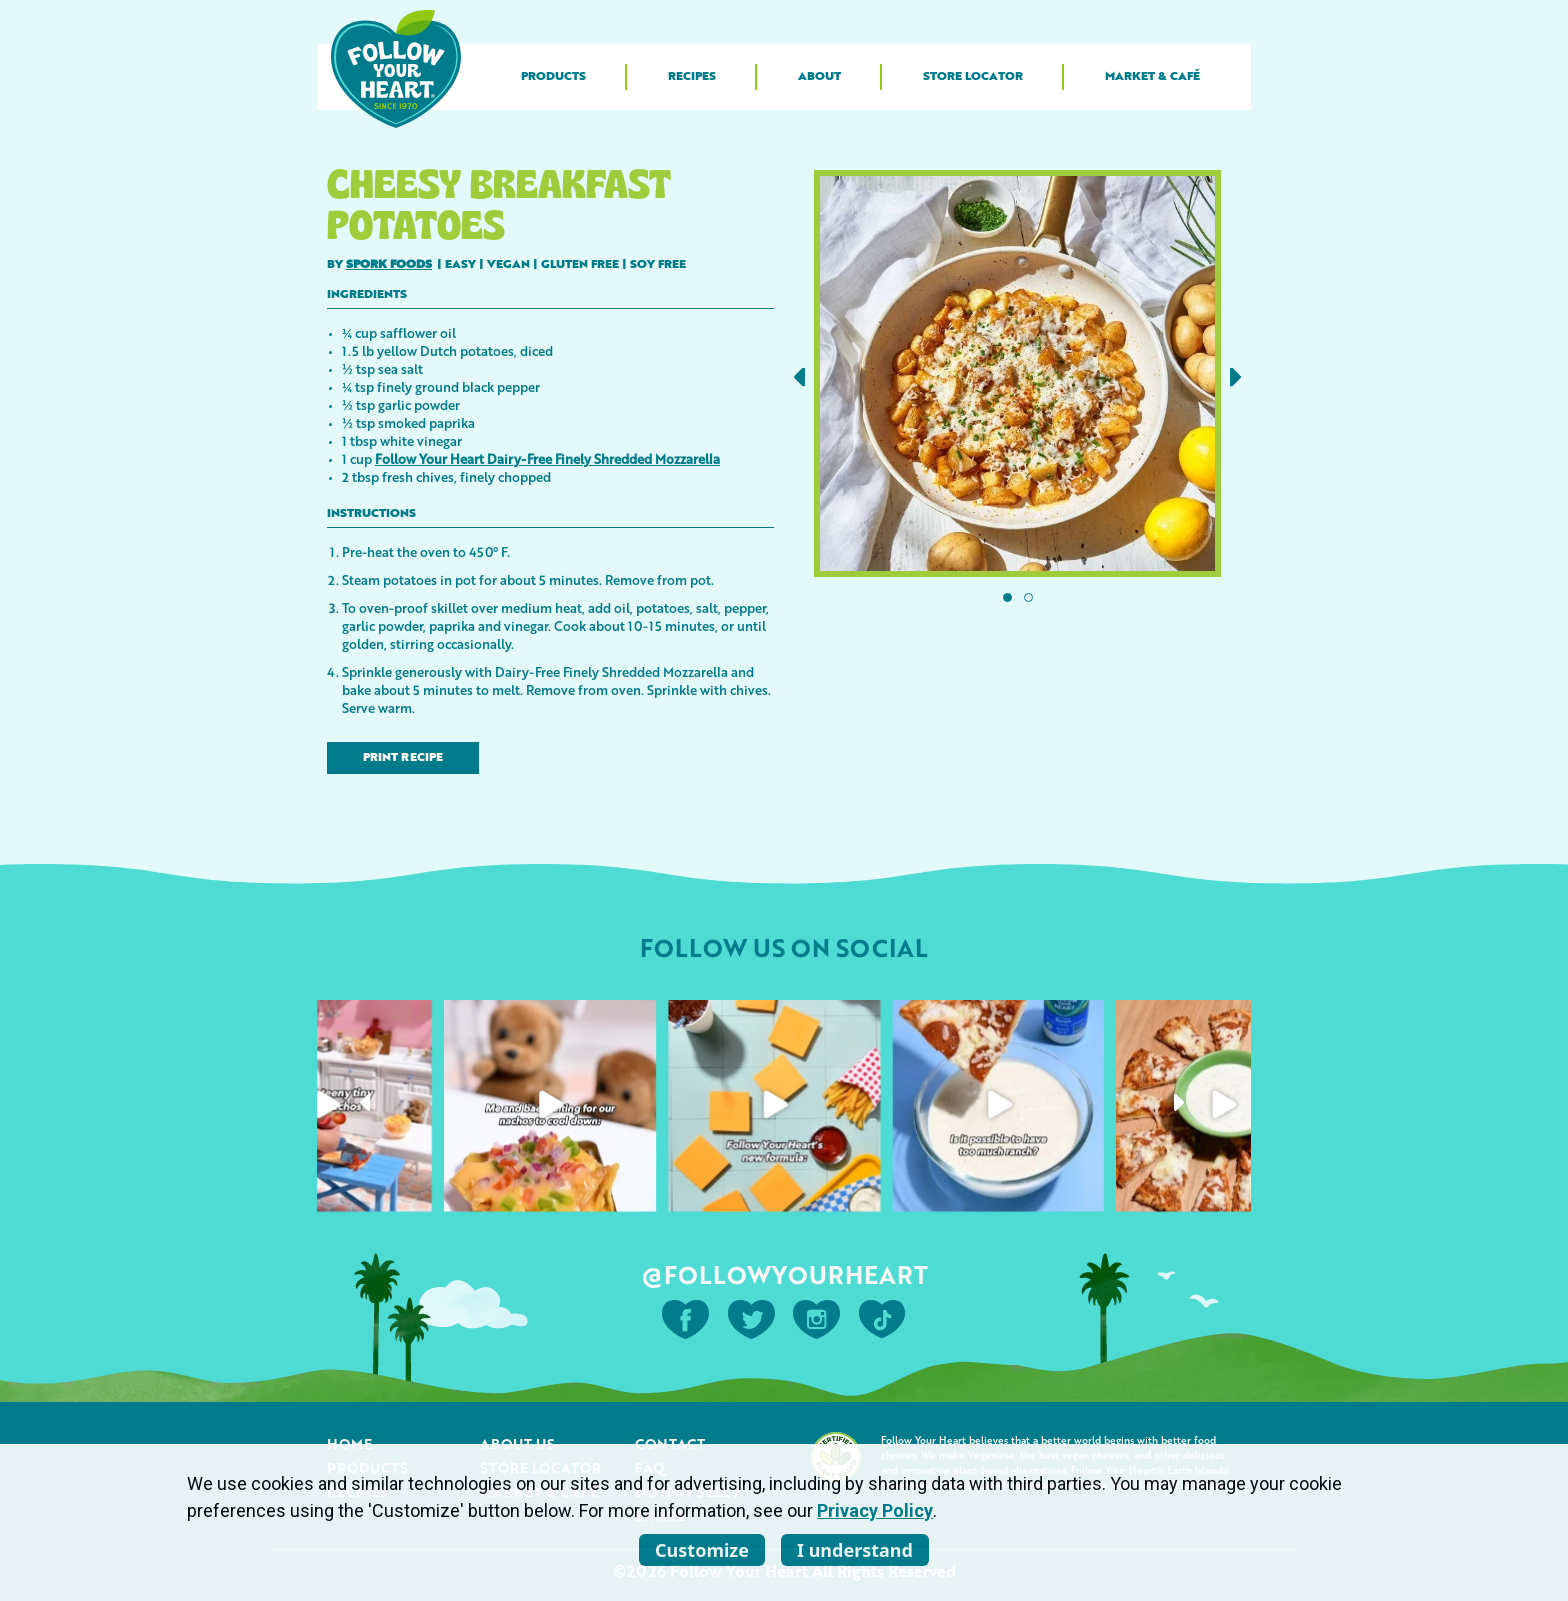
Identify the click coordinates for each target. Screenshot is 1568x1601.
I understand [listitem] (855, 1550)
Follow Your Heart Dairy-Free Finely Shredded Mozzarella (547, 458)
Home (349, 1443)
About (819, 77)
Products (553, 77)
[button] (799, 377)
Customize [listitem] (702, 1550)
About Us (517, 1443)
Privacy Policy (875, 1510)
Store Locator (973, 77)
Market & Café (1152, 77)
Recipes (692, 77)
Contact (670, 1443)
